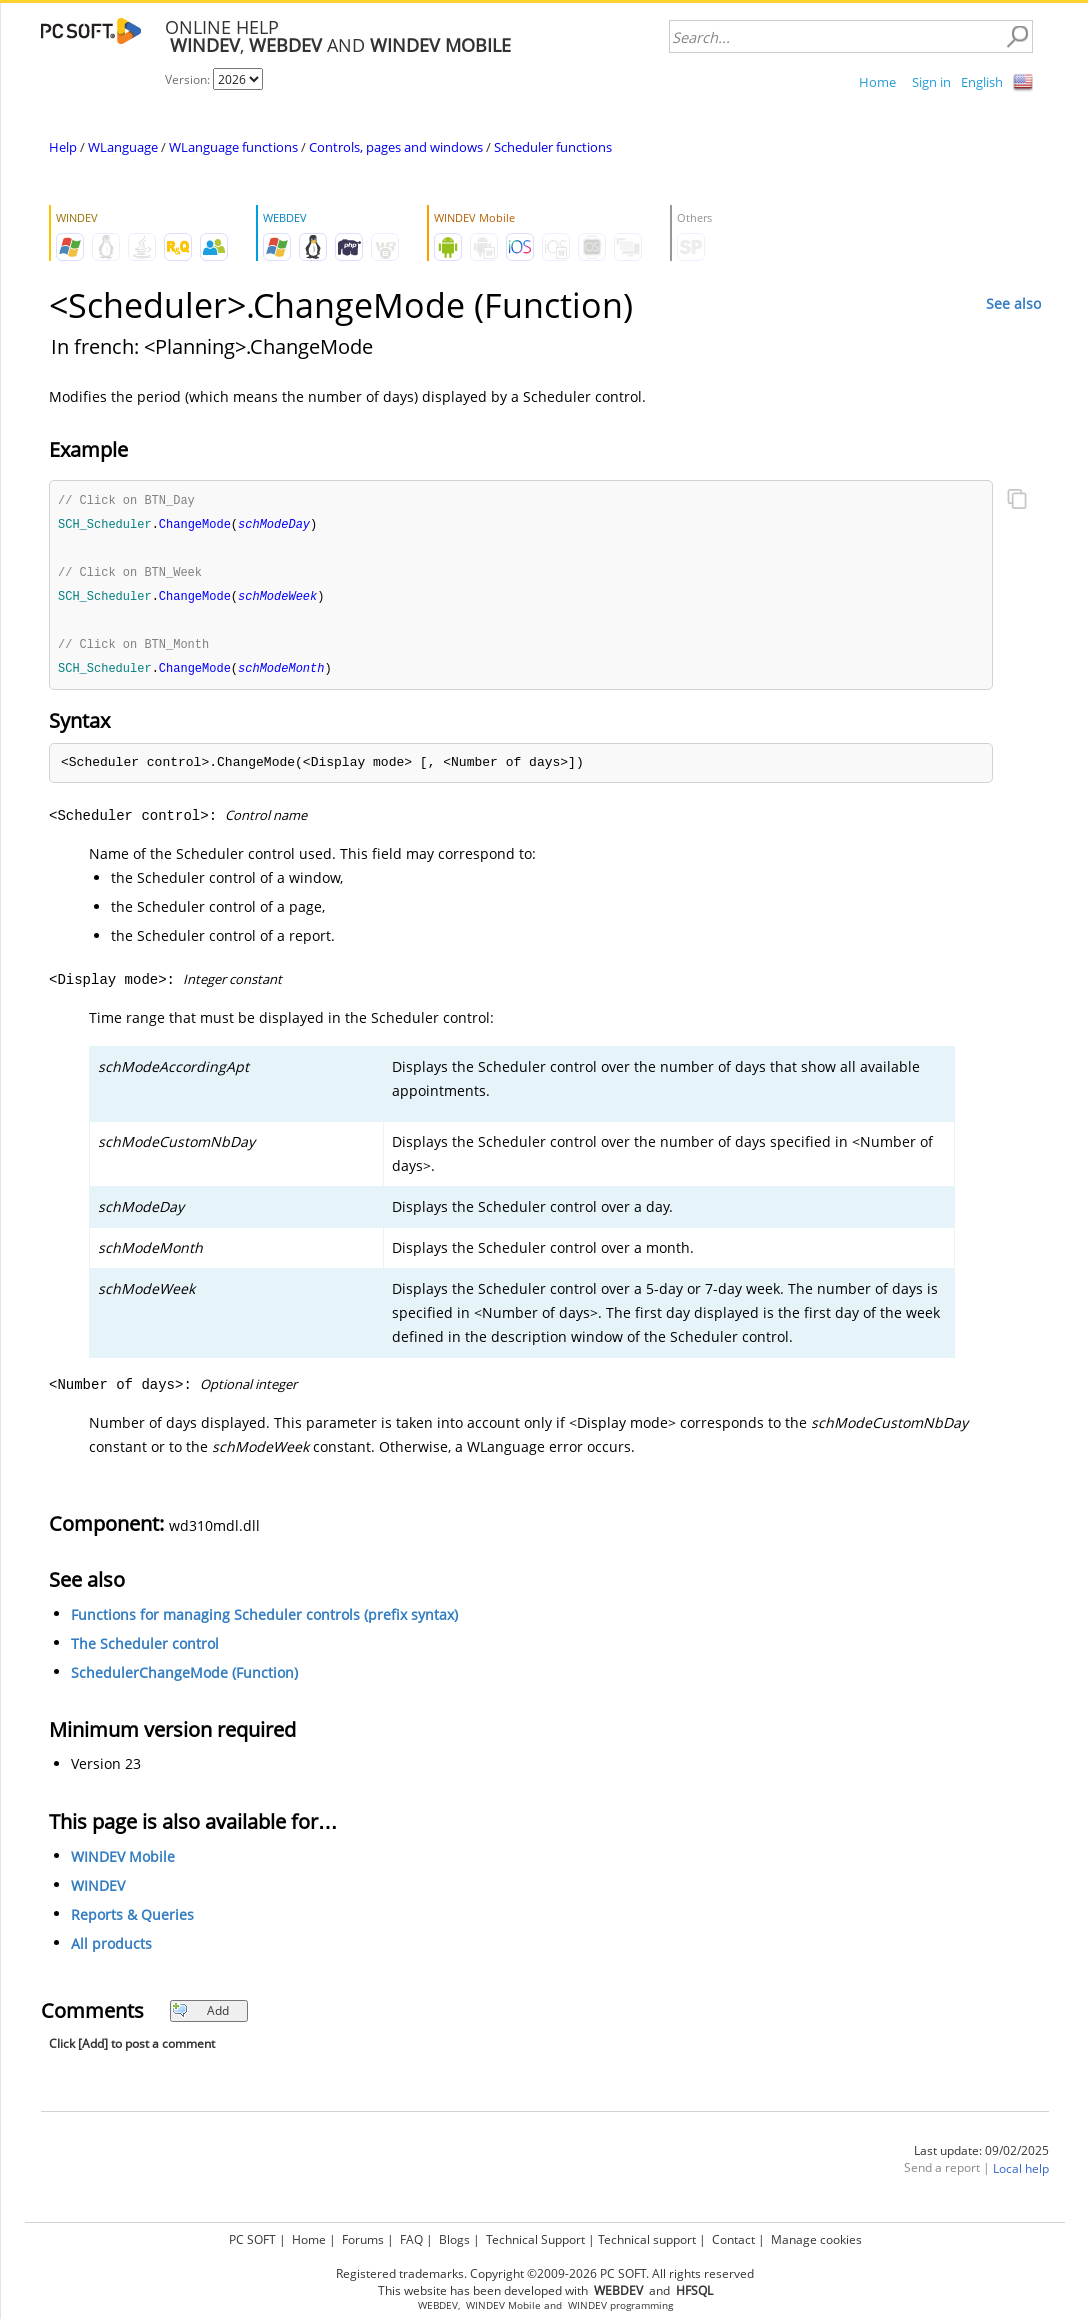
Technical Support (535, 2239)
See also (1013, 303)
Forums (363, 2239)
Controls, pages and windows (396, 147)
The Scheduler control (145, 1649)
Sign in (931, 82)
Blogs (454, 2239)
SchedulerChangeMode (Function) (184, 1678)
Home (877, 82)
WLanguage (123, 147)
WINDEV (98, 1891)
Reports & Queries (132, 1920)
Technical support (647, 2239)
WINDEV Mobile (123, 1862)
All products (111, 1949)
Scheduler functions (553, 147)
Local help (1021, 2174)
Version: (189, 79)
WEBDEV (438, 2305)
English (982, 82)
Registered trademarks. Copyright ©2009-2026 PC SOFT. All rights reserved (545, 2273)
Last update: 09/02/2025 (981, 2156)
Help (63, 147)
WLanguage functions (233, 147)
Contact (733, 2239)
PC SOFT (252, 2239)
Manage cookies (816, 2239)
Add (200, 2016)
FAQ (411, 2239)
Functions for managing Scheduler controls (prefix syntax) (264, 1620)
